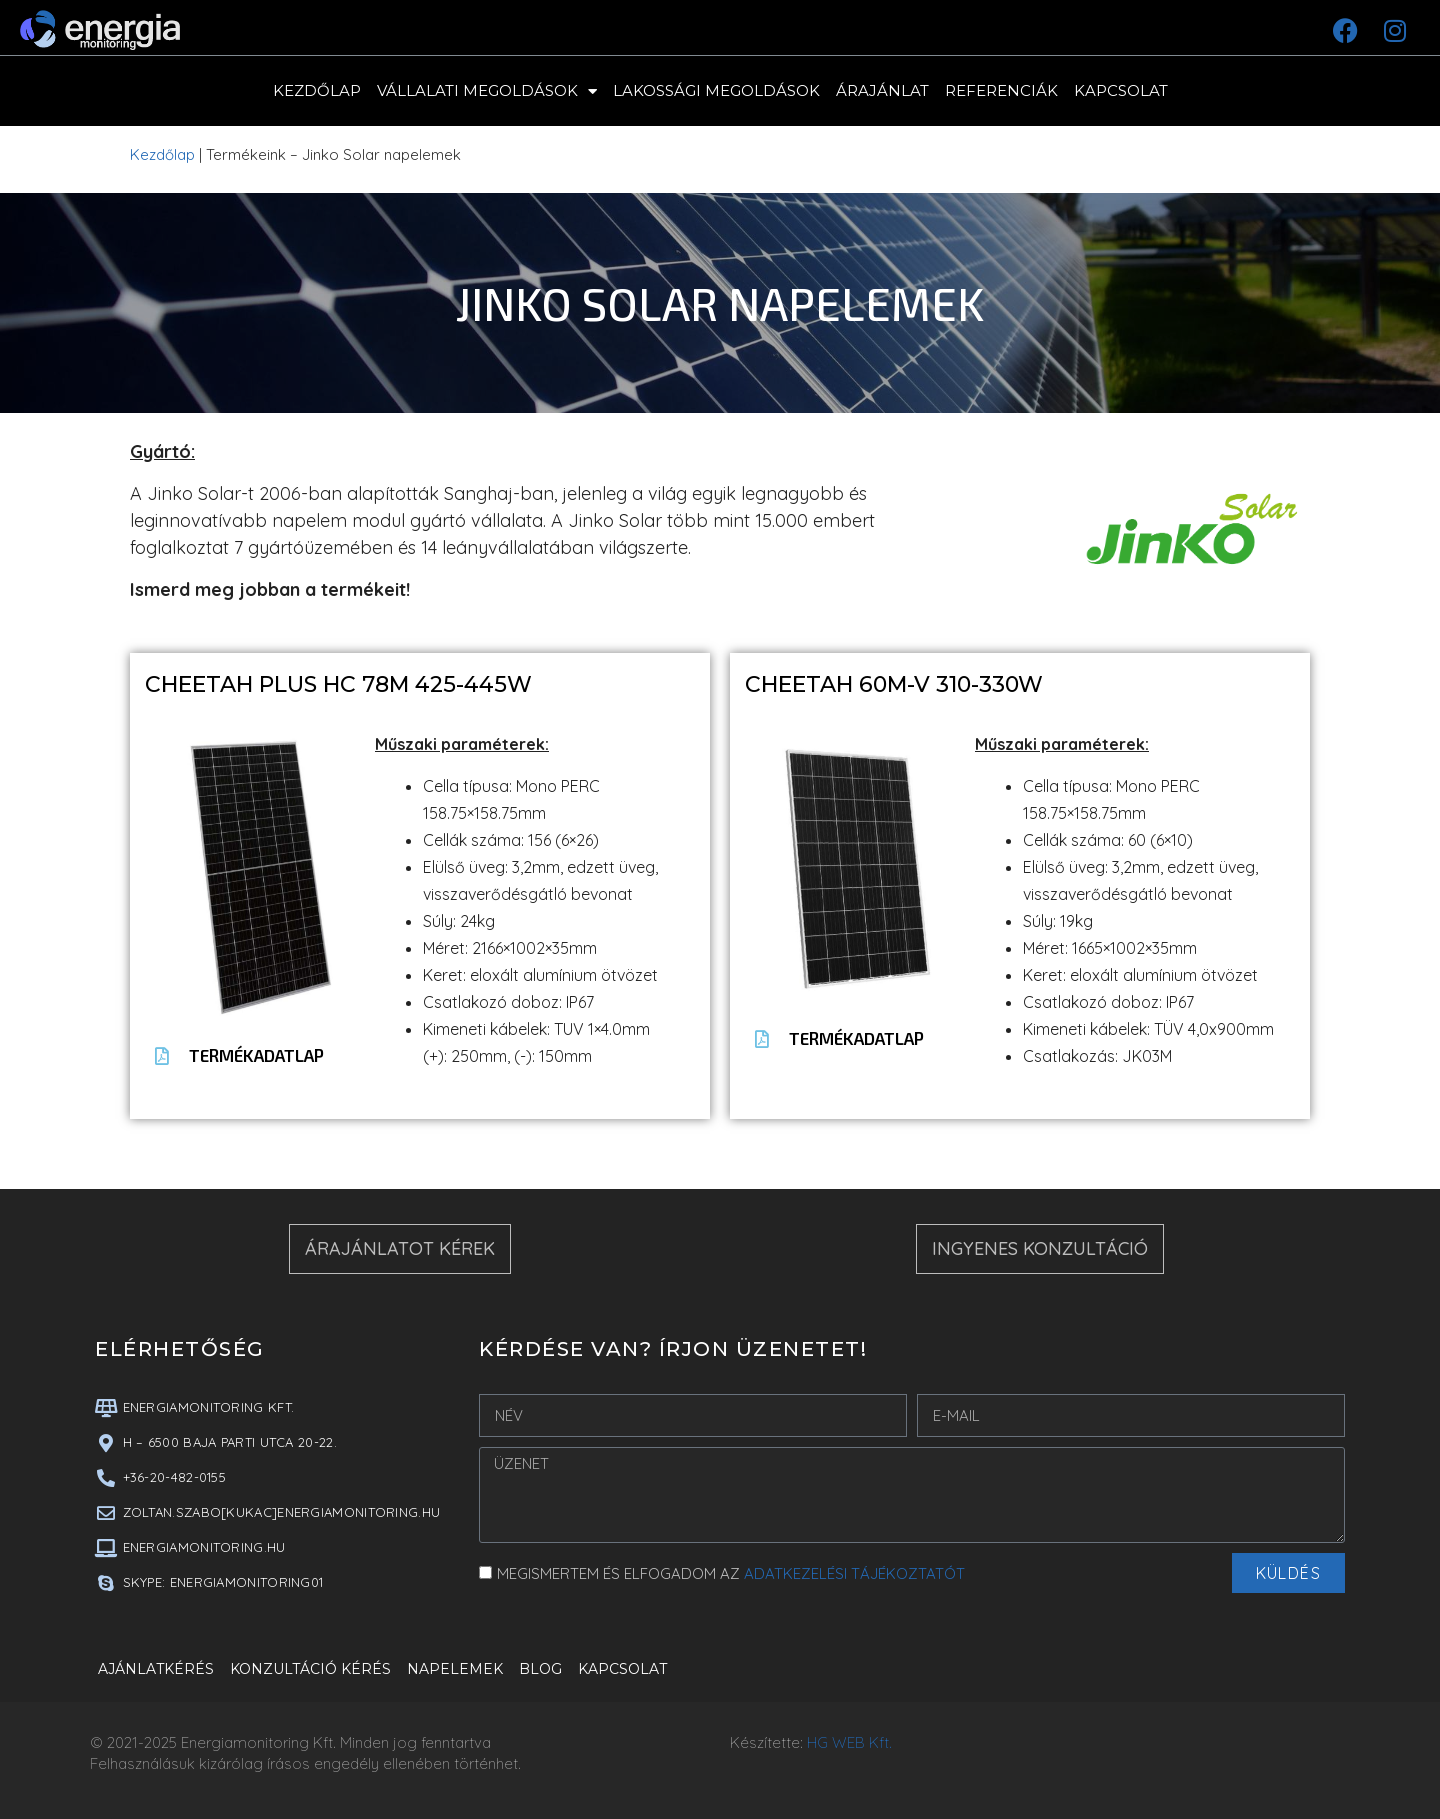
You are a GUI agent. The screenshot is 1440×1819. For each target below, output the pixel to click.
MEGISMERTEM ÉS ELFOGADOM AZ (731, 1573)
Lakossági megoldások (716, 90)
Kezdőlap (317, 90)
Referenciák (1001, 90)
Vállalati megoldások (487, 91)
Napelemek (455, 1669)
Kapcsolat (1121, 90)
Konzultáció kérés (310, 1669)
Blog (540, 1669)
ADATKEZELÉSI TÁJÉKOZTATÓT (854, 1573)
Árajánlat (882, 90)
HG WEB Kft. (849, 1742)
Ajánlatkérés (156, 1669)
